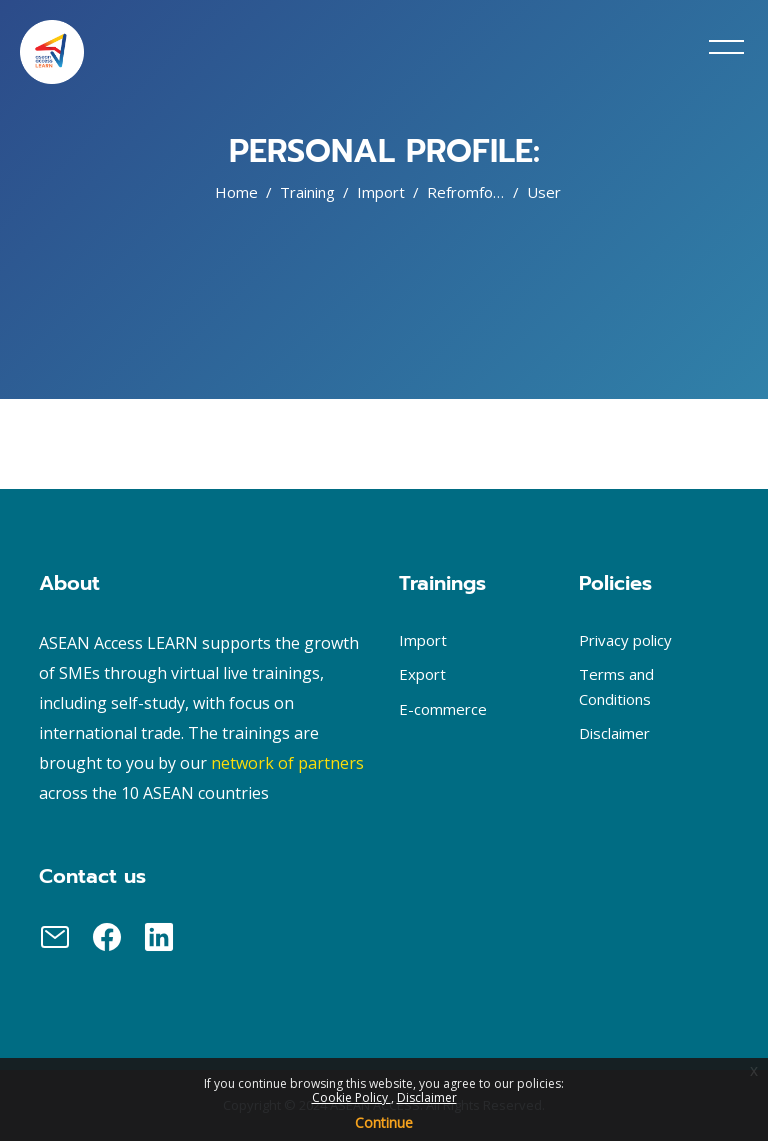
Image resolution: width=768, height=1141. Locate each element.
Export (422, 674)
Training (307, 192)
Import (381, 192)
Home (236, 192)
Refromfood (469, 192)
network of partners (287, 763)
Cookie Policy (351, 1097)
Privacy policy (625, 640)
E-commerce (443, 709)
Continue (384, 1122)
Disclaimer (427, 1097)
